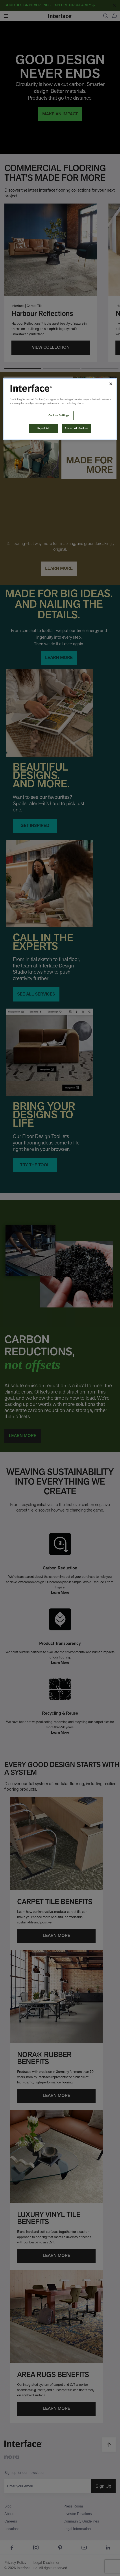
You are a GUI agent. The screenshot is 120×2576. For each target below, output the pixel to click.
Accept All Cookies (76, 428)
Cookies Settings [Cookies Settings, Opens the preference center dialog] (58, 415)
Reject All (43, 428)
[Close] (111, 383)
